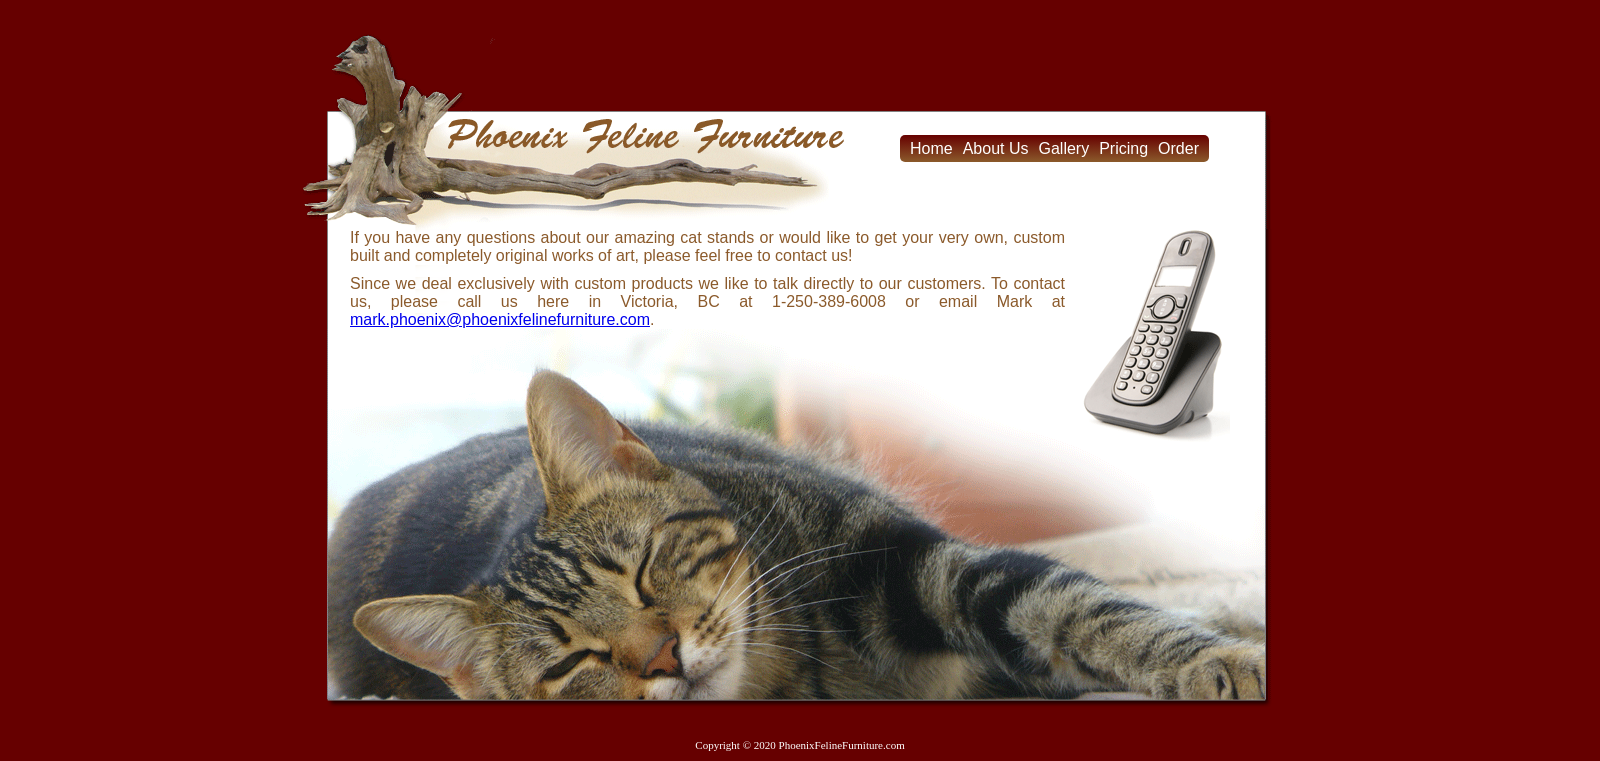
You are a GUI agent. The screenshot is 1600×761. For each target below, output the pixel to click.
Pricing (1123, 148)
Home (931, 148)
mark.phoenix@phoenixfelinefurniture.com (500, 319)
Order (1178, 148)
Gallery (1064, 148)
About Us (996, 148)
